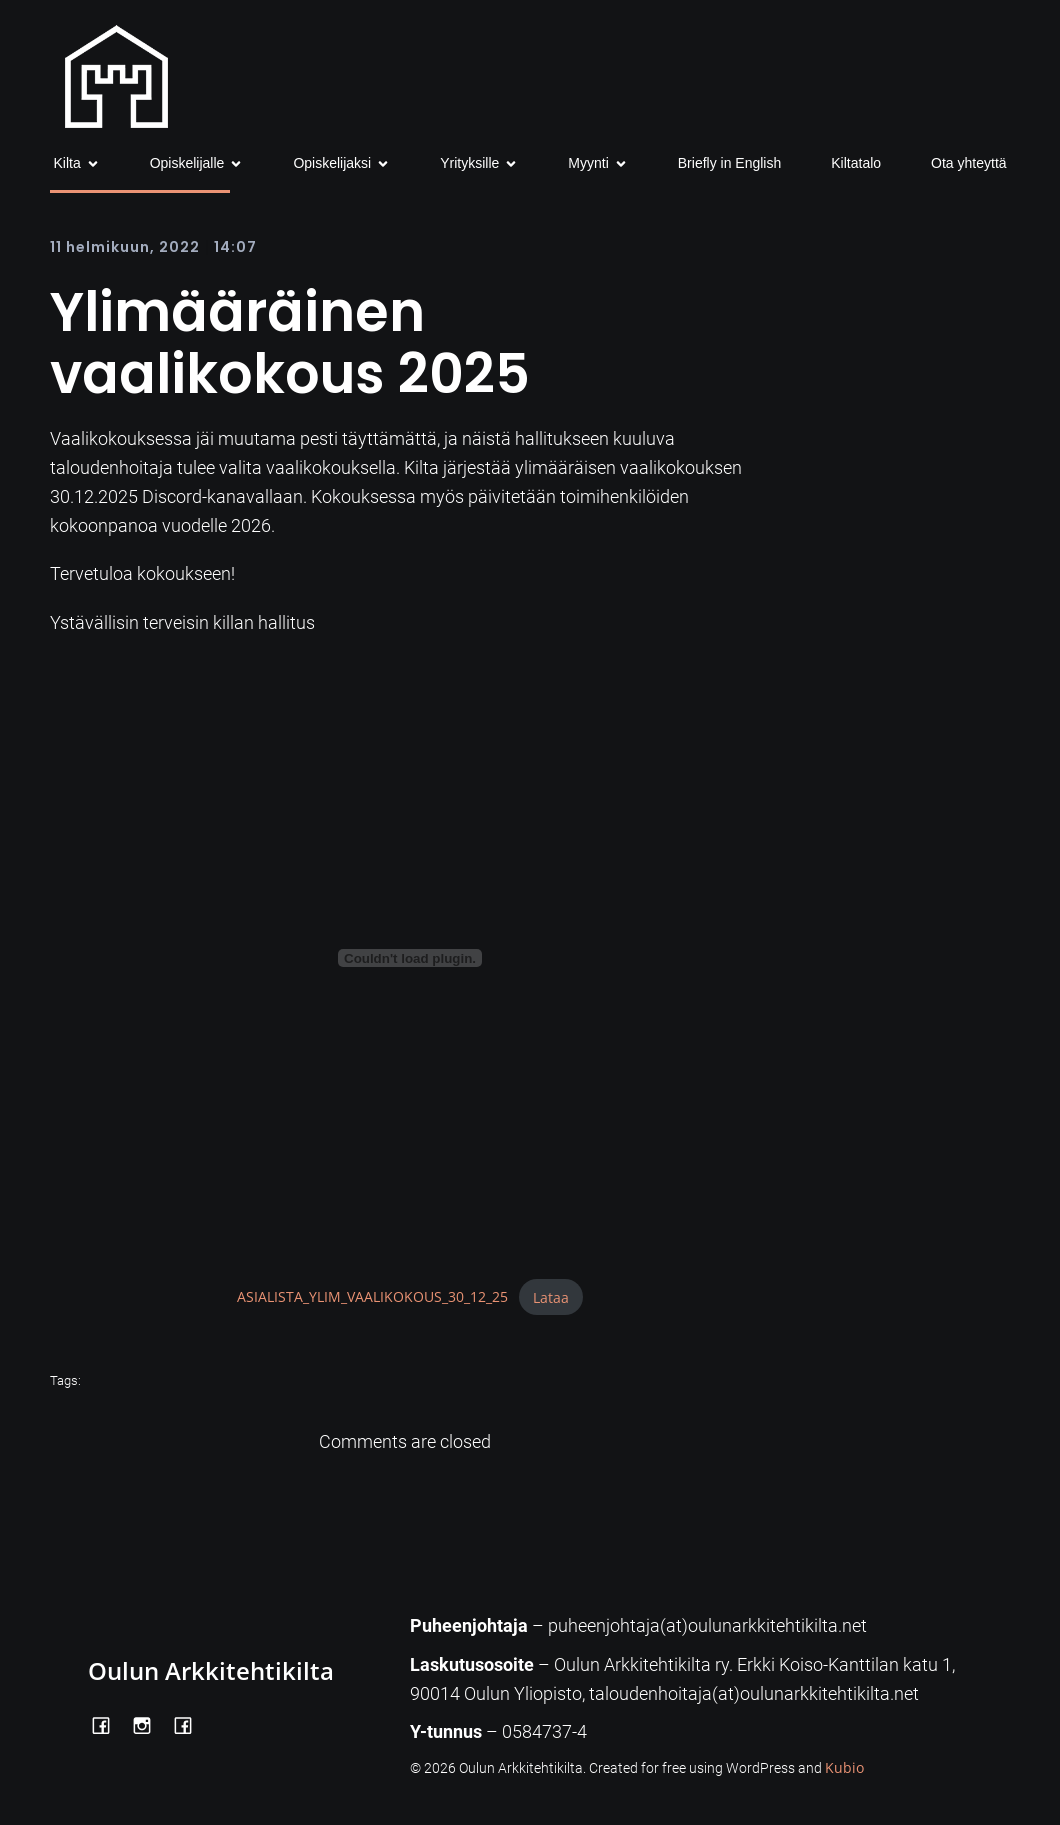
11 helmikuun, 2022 (125, 247)
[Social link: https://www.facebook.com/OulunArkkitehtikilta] (108, 1723)
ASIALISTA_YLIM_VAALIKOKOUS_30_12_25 (372, 1297)
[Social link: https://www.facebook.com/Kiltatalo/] (190, 1723)
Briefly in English (730, 163)
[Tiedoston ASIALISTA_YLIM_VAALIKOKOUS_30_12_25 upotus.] (410, 958)
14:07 (235, 247)
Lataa (551, 1297)
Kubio (844, 1767)
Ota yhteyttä (968, 163)
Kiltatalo (856, 163)
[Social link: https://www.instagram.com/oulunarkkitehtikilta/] (149, 1723)
